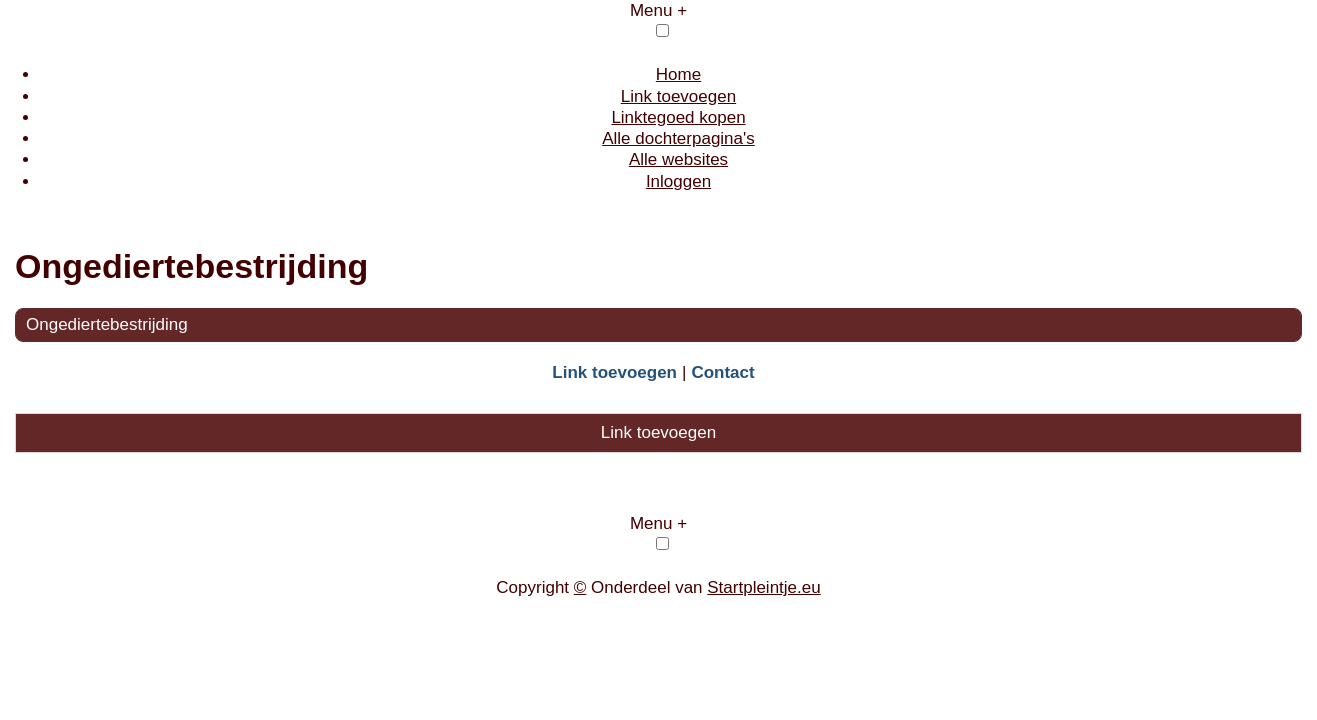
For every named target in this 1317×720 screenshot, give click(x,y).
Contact (722, 372)
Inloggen (678, 181)
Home (678, 74)
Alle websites (678, 159)
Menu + (658, 10)
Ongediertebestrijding (107, 324)
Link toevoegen (678, 96)
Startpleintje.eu (763, 587)
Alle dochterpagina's (678, 138)
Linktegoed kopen (678, 117)
